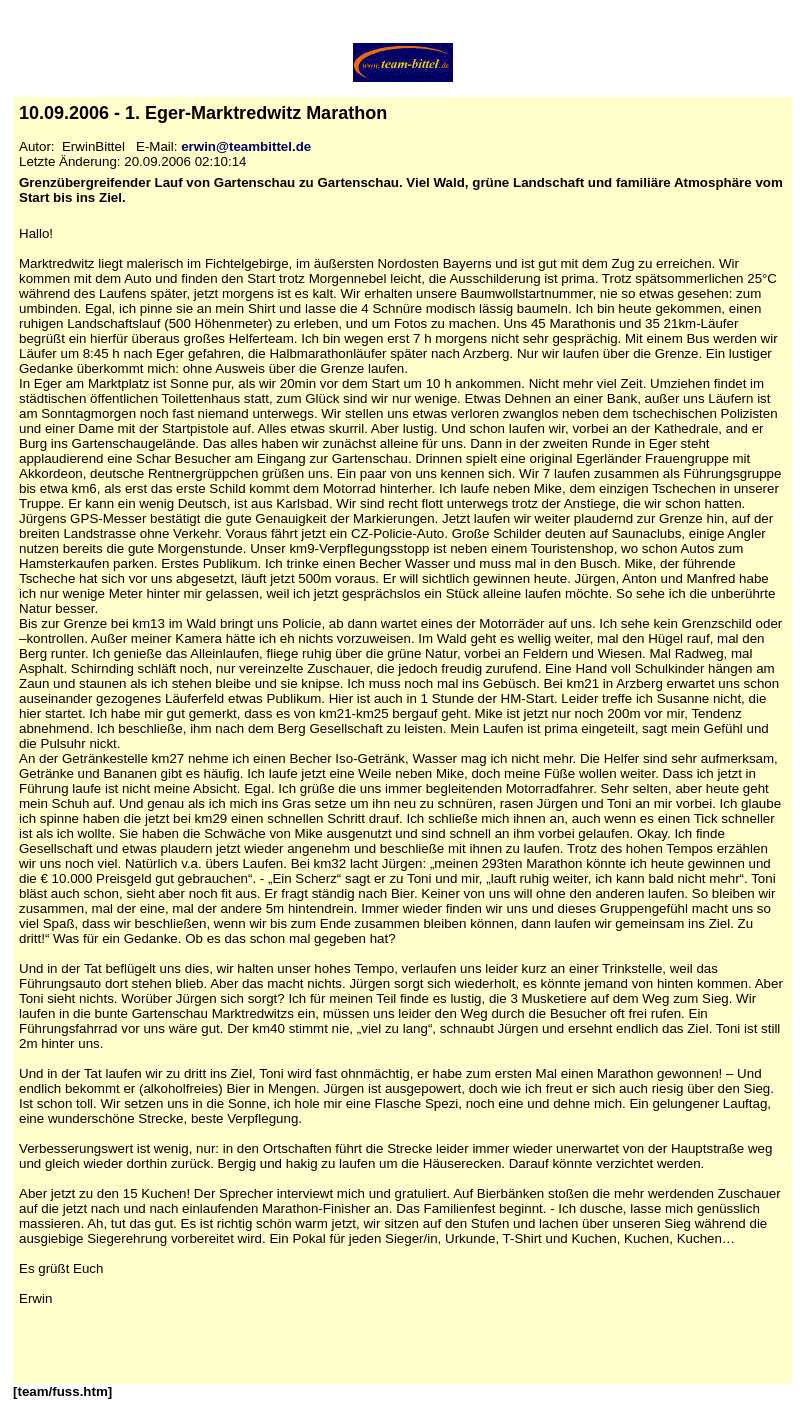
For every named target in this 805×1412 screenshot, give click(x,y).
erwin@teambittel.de (246, 146)
